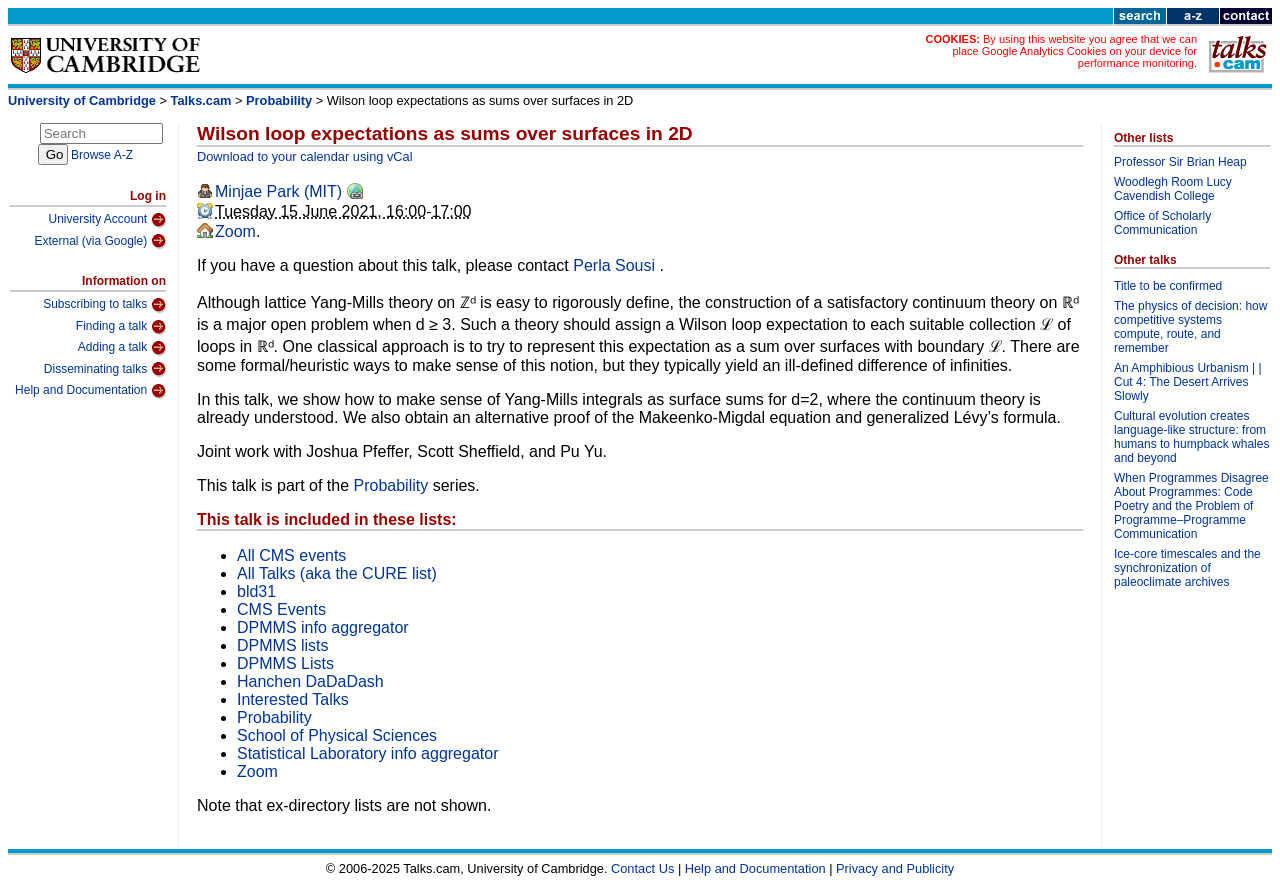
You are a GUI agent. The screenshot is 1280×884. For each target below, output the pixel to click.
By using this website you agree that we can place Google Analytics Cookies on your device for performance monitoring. (1074, 51)
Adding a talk (122, 348)
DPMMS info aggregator (323, 627)
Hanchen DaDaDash (310, 681)
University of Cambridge (82, 100)
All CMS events (291, 555)
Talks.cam (201, 100)
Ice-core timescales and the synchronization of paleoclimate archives (1187, 568)
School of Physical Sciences (337, 735)
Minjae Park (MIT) (278, 191)
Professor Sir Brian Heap (1180, 162)
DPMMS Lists (285, 663)
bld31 (256, 591)
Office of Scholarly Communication (1162, 223)
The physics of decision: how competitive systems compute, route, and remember (1190, 327)
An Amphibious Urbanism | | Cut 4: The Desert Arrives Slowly (1188, 382)
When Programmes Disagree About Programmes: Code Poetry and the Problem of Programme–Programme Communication (1191, 506)
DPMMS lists (283, 645)
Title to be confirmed (1168, 286)
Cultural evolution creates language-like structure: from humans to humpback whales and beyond (1191, 437)
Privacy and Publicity (895, 868)
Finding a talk (121, 327)
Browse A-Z (102, 155)
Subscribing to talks (104, 305)
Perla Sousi (616, 265)
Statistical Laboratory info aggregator (367, 753)
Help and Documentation (90, 391)
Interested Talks (293, 699)
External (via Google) (100, 241)
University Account (107, 220)
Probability (279, 100)
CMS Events (281, 609)
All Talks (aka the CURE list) (337, 573)
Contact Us (642, 868)
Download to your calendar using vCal (305, 156)
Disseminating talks (105, 369)
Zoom (235, 231)
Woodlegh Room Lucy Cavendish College (1173, 189)
